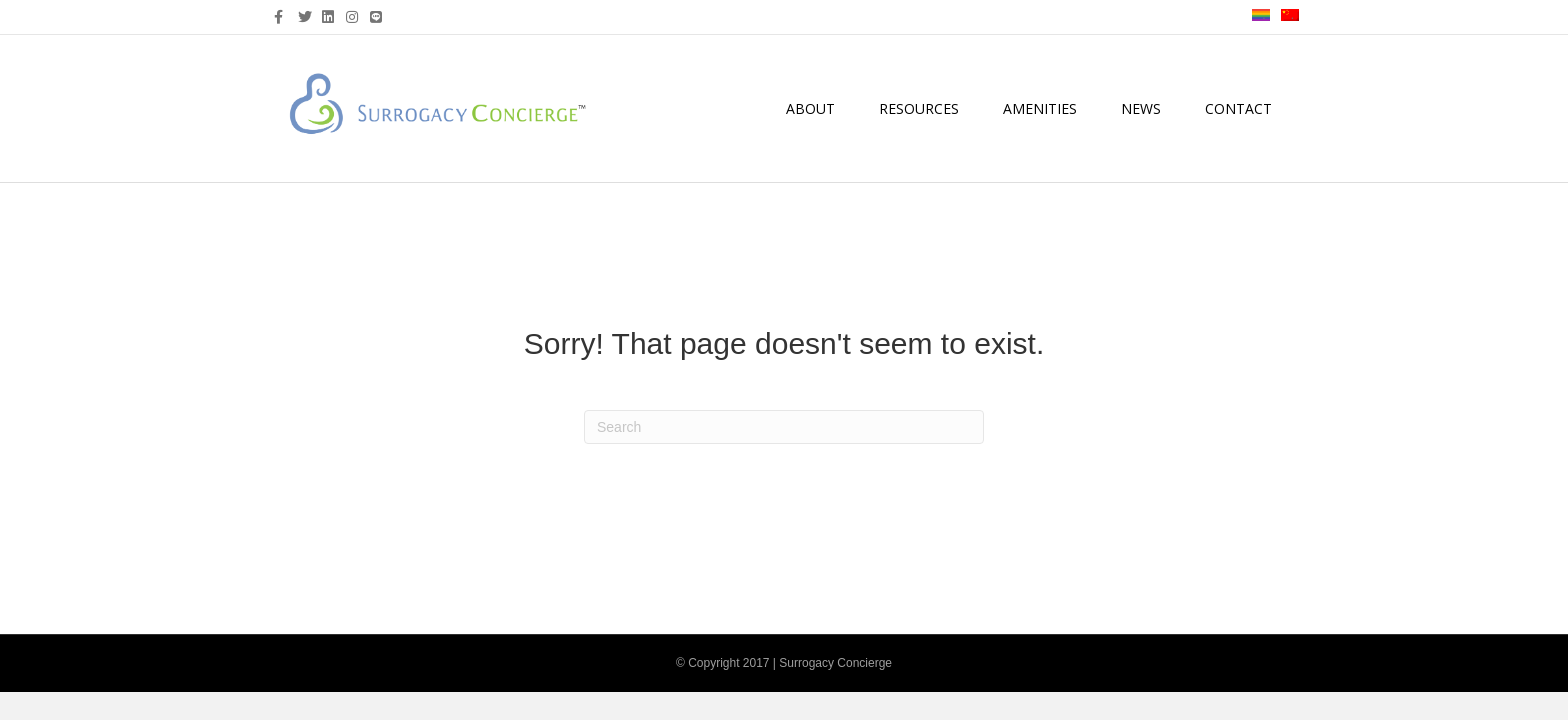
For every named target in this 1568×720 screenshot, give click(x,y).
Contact (1238, 108)
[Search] (784, 427)
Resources (919, 108)
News (1141, 108)
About (810, 108)
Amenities (1040, 108)
